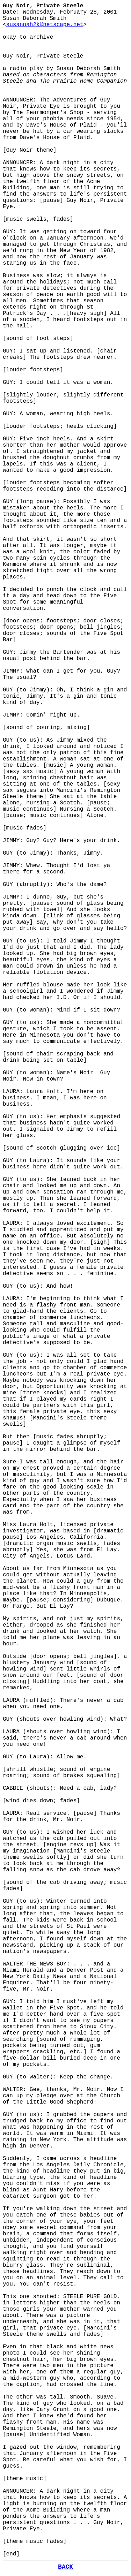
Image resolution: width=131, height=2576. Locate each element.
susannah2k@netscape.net (44, 25)
